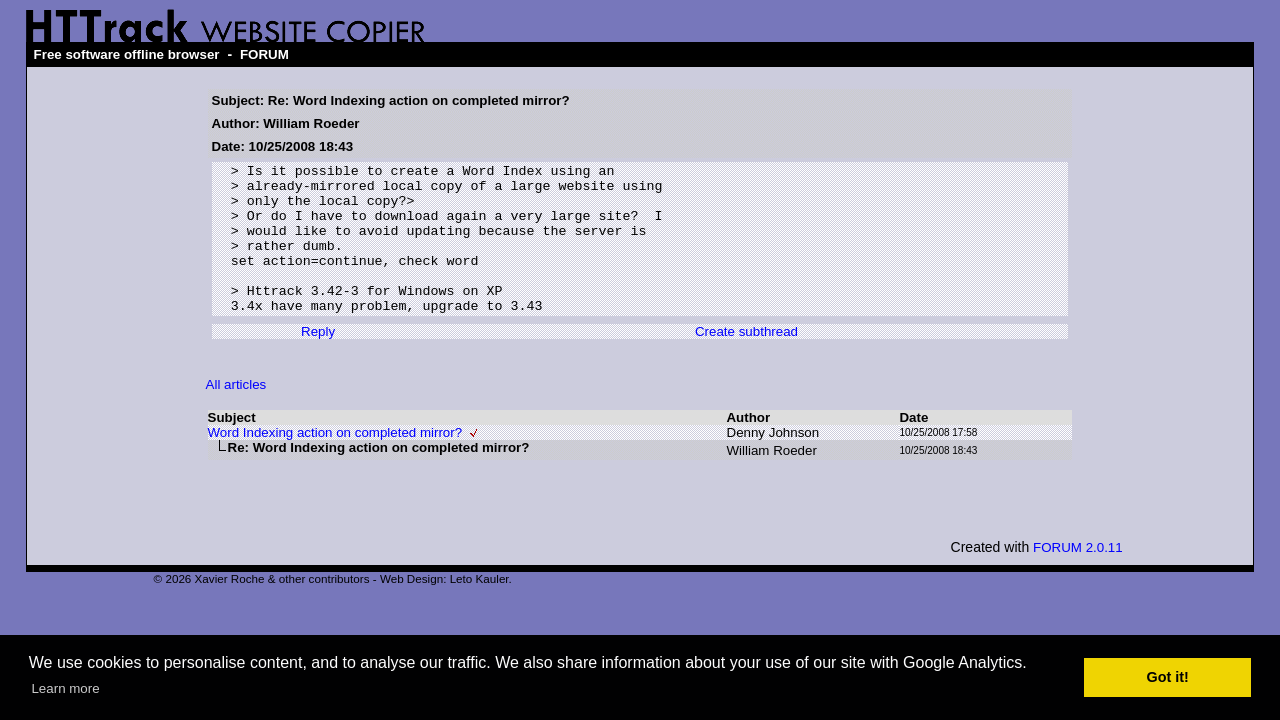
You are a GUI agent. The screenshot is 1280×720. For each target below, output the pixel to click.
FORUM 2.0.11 (1078, 577)
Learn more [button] (65, 688)
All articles (236, 414)
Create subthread (746, 361)
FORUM (264, 54)
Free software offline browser (127, 54)
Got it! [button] (1168, 677)
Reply (318, 361)
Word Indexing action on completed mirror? (335, 462)
